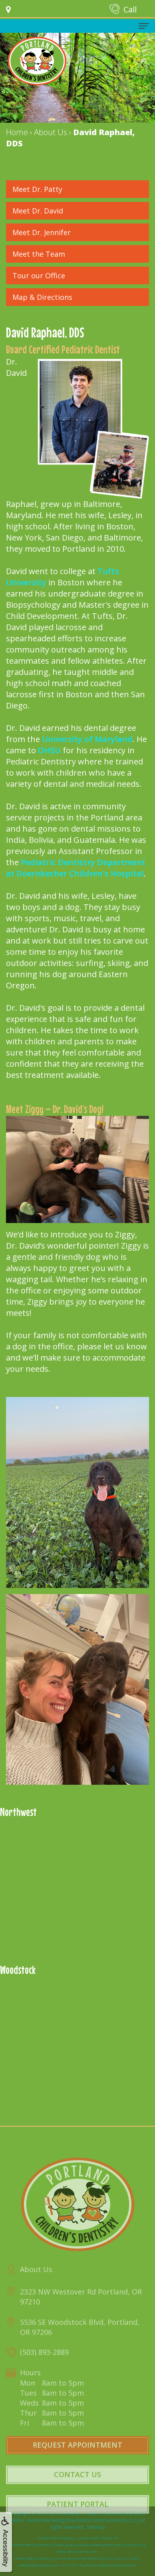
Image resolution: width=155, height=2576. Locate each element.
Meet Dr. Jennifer (41, 232)
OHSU (49, 750)
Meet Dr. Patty (37, 189)
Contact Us (77, 2492)
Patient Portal (77, 2521)
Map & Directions (42, 297)
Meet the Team (38, 254)
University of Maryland (87, 739)
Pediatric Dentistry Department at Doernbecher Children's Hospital (75, 868)
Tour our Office (38, 275)
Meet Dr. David (37, 210)
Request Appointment (77, 2463)
